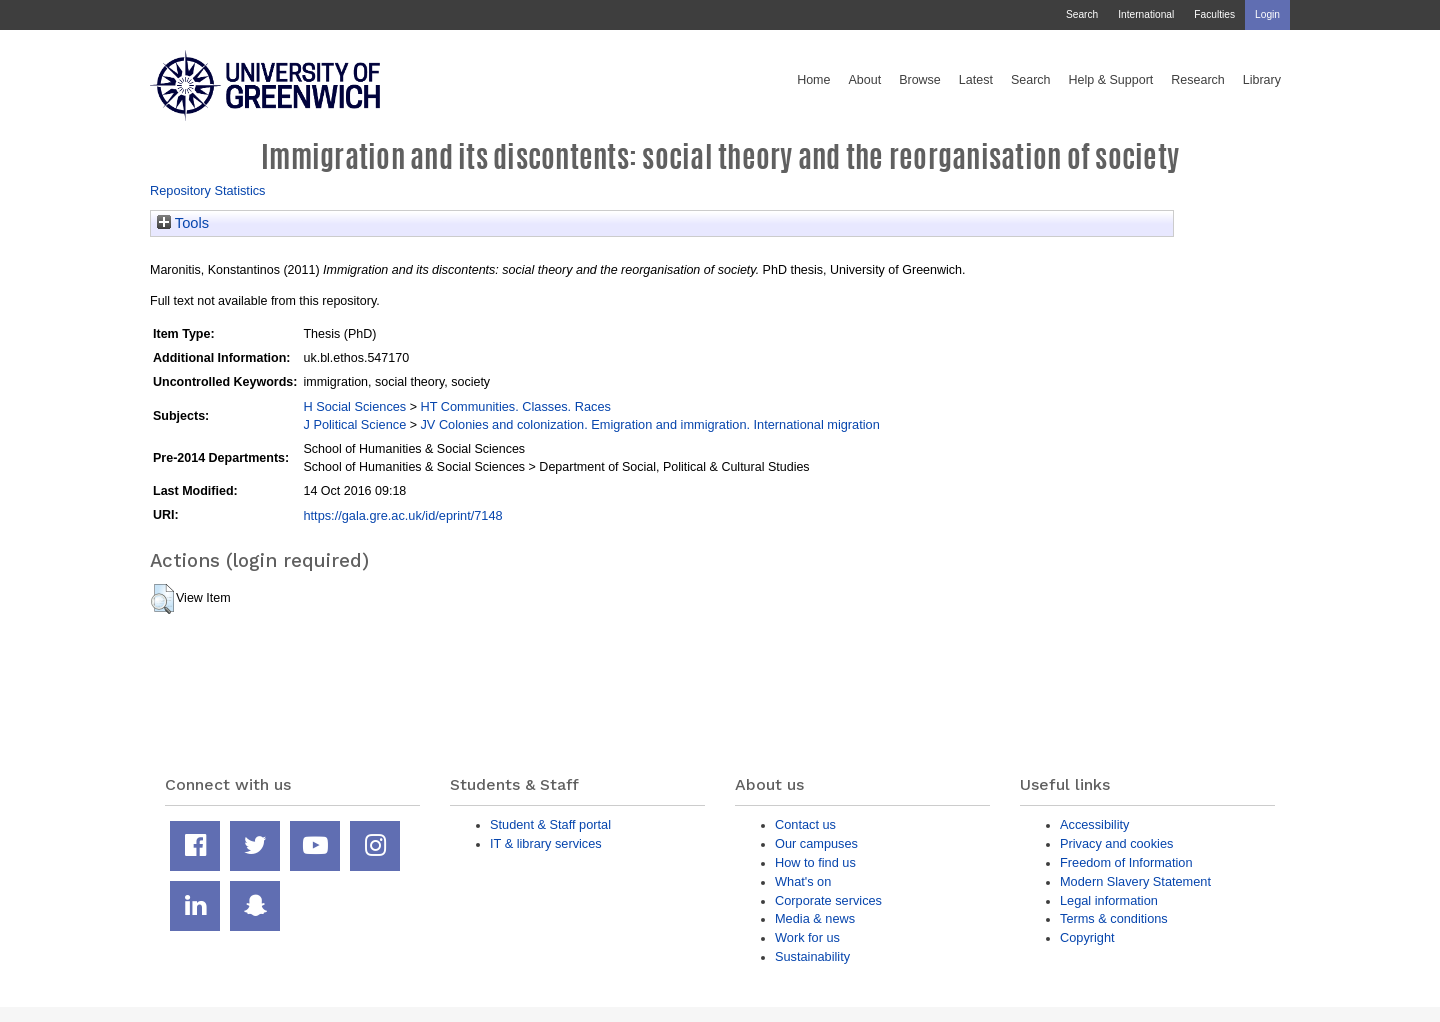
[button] (162, 599)
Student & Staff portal (550, 824)
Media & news (815, 918)
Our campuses (816, 843)
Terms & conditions (1114, 918)
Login (1267, 14)
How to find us (815, 862)
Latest (976, 80)
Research (1198, 80)
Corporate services (828, 900)
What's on (803, 881)
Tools (183, 223)
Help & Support (1111, 80)
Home (813, 80)
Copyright (1087, 937)
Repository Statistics (208, 190)
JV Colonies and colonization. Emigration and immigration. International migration (649, 424)
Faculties (1214, 14)
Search (1082, 14)
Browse (920, 80)
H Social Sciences (354, 406)
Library (1262, 80)
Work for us (807, 937)
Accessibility (1094, 824)
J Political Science (354, 424)
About (864, 80)
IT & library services (546, 843)
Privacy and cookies (1116, 843)
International (1146, 14)
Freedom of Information (1126, 862)
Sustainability (812, 956)
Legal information (1109, 900)
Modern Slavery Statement (1135, 881)
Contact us (805, 824)
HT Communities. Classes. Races (515, 406)
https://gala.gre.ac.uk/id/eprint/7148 (402, 515)
